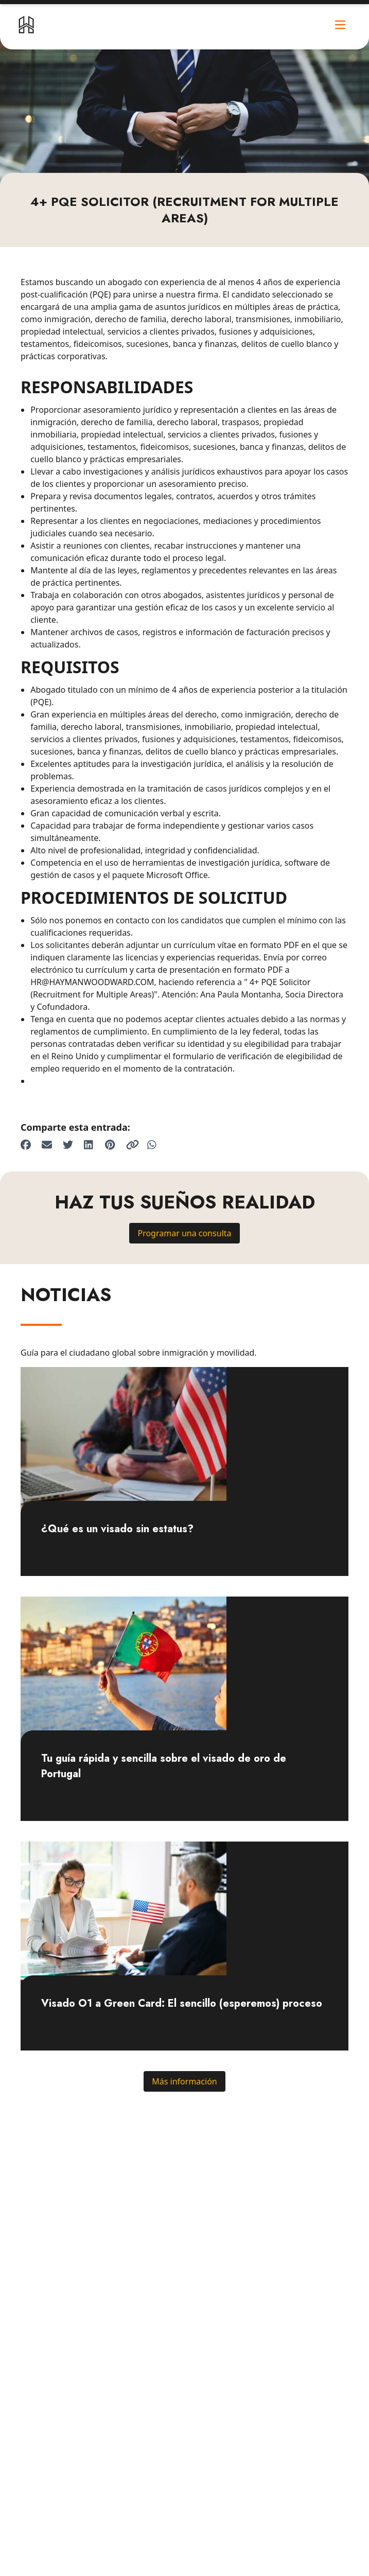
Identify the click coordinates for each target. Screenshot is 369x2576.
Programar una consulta (184, 1233)
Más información (184, 2081)
